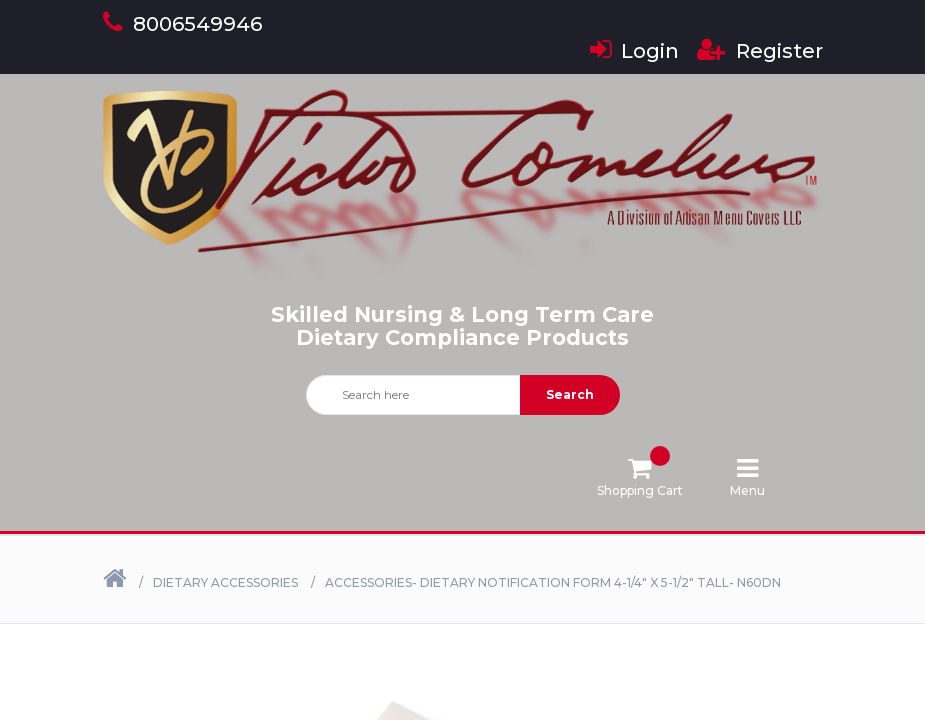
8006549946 (182, 24)
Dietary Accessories (225, 582)
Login (634, 51)
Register (760, 51)
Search (570, 394)
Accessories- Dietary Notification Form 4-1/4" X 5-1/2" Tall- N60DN (553, 582)
